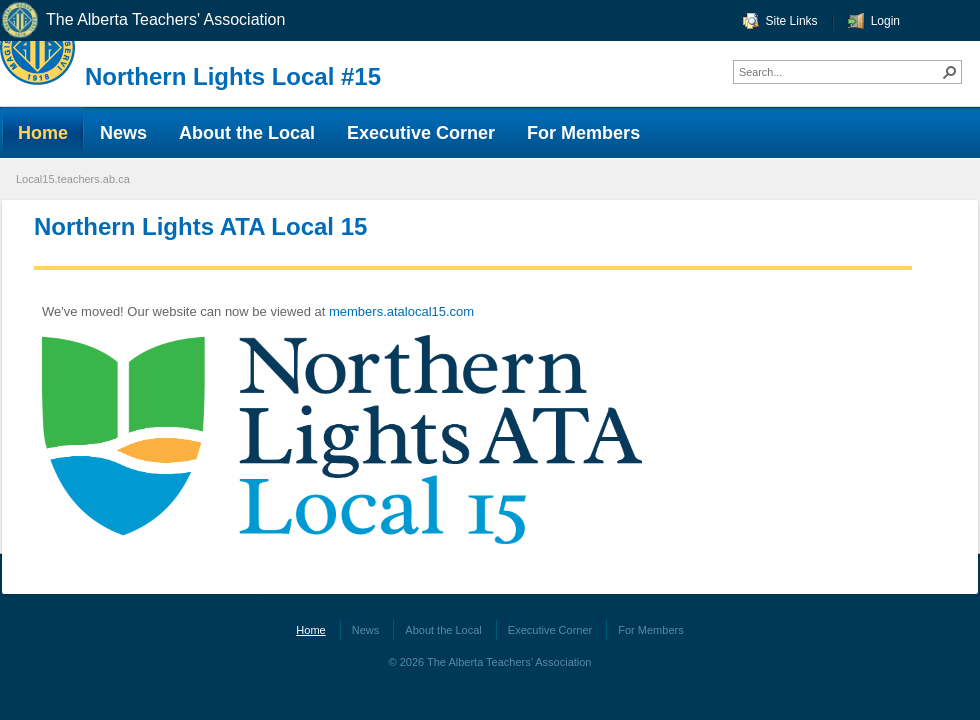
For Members (650, 630)
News (366, 630)
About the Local (443, 630)
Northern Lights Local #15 (233, 76)
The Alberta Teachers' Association (142, 20)
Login (885, 21)
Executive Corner (550, 630)
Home (310, 630)
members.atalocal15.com (401, 311)
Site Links (792, 21)
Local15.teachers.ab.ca (73, 179)
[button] (950, 72)
